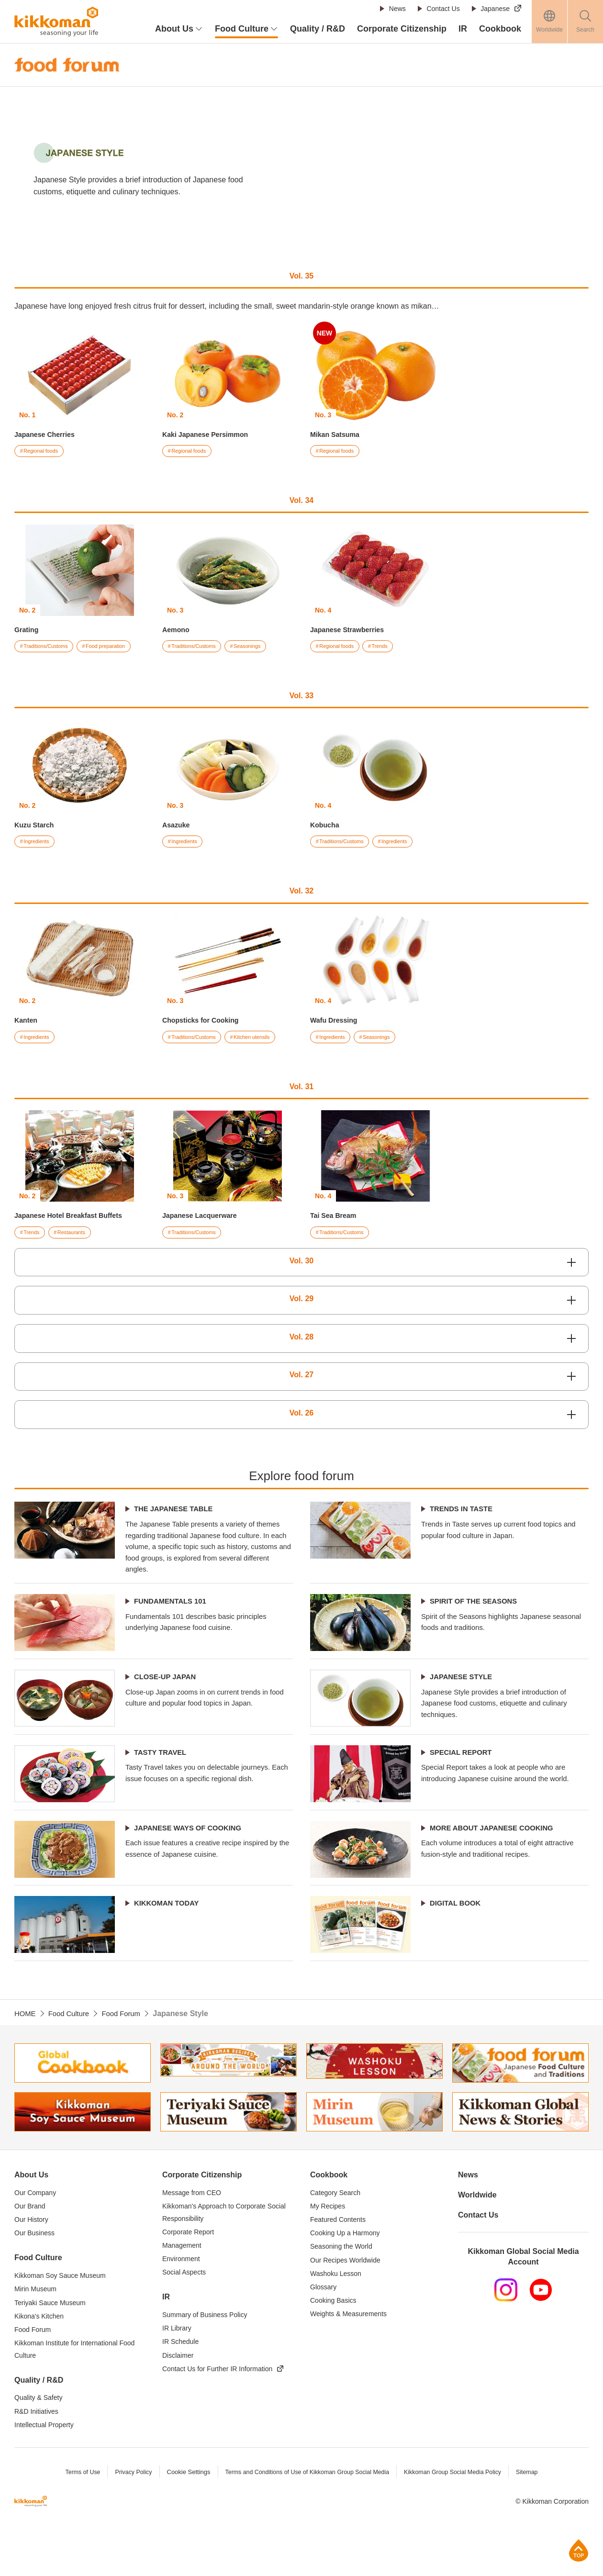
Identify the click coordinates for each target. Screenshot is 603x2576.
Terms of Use (74, 2516)
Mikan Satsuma (338, 434)
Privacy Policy (127, 2516)
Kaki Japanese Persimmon (210, 434)
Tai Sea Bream (336, 1219)
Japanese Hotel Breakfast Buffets (75, 1219)
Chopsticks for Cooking (205, 1023)
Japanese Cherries (48, 434)
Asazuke (177, 827)
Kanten (27, 1023)
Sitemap (535, 2516)
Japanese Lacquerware (204, 1219)
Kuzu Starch (36, 827)
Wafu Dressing (336, 1023)
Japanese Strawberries (351, 630)
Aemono (177, 630)
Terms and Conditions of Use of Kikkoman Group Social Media (306, 2516)
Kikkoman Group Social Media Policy (458, 2516)
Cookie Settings (183, 2516)
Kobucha (326, 827)
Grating (28, 630)
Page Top (579, 2550)
